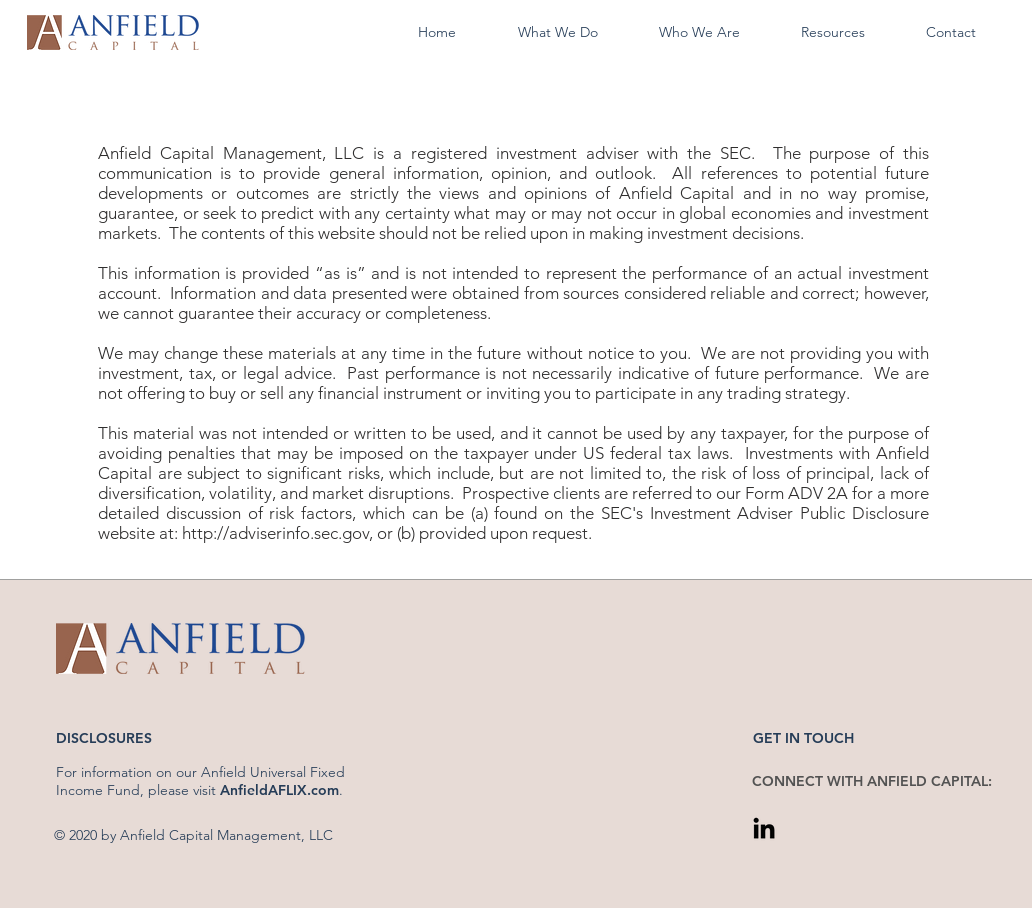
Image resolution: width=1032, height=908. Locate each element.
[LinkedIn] (764, 828)
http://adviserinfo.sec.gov (275, 533)
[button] (557, 32)
